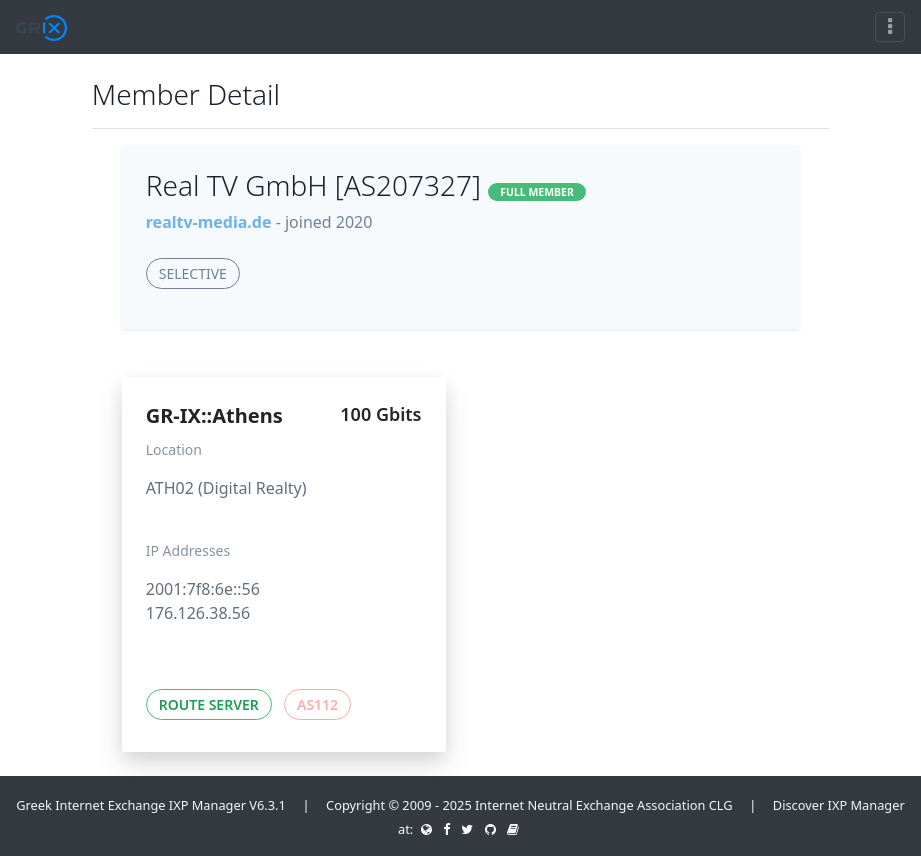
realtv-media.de (209, 222)
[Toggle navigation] (890, 27)
